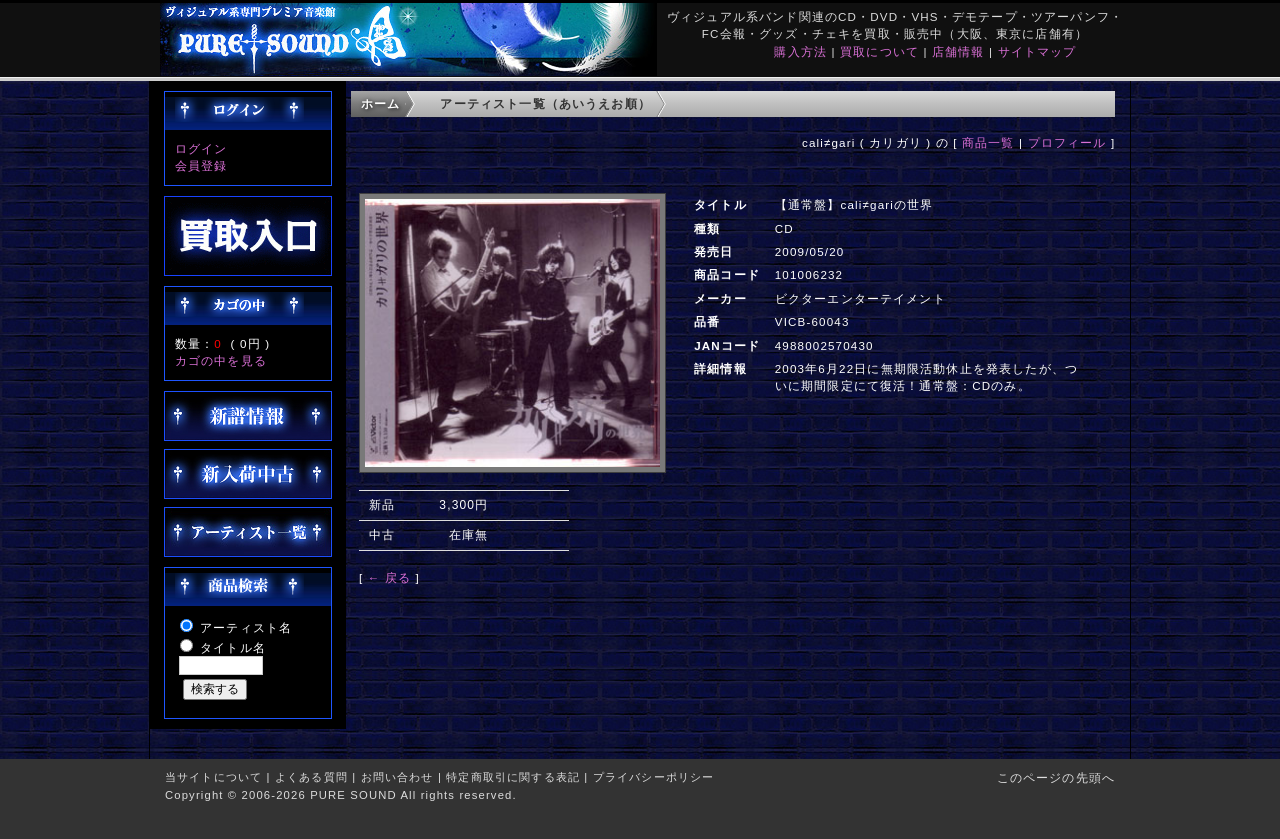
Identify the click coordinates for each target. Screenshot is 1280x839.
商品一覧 (988, 142)
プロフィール (1067, 142)
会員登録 (201, 165)
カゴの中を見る (221, 360)
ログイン (201, 148)
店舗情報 (958, 51)
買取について (879, 51)
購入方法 (800, 51)
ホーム (380, 103)
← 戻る (389, 577)
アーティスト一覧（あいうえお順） (545, 103)
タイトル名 (233, 647)
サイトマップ (1037, 51)
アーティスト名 (246, 627)
